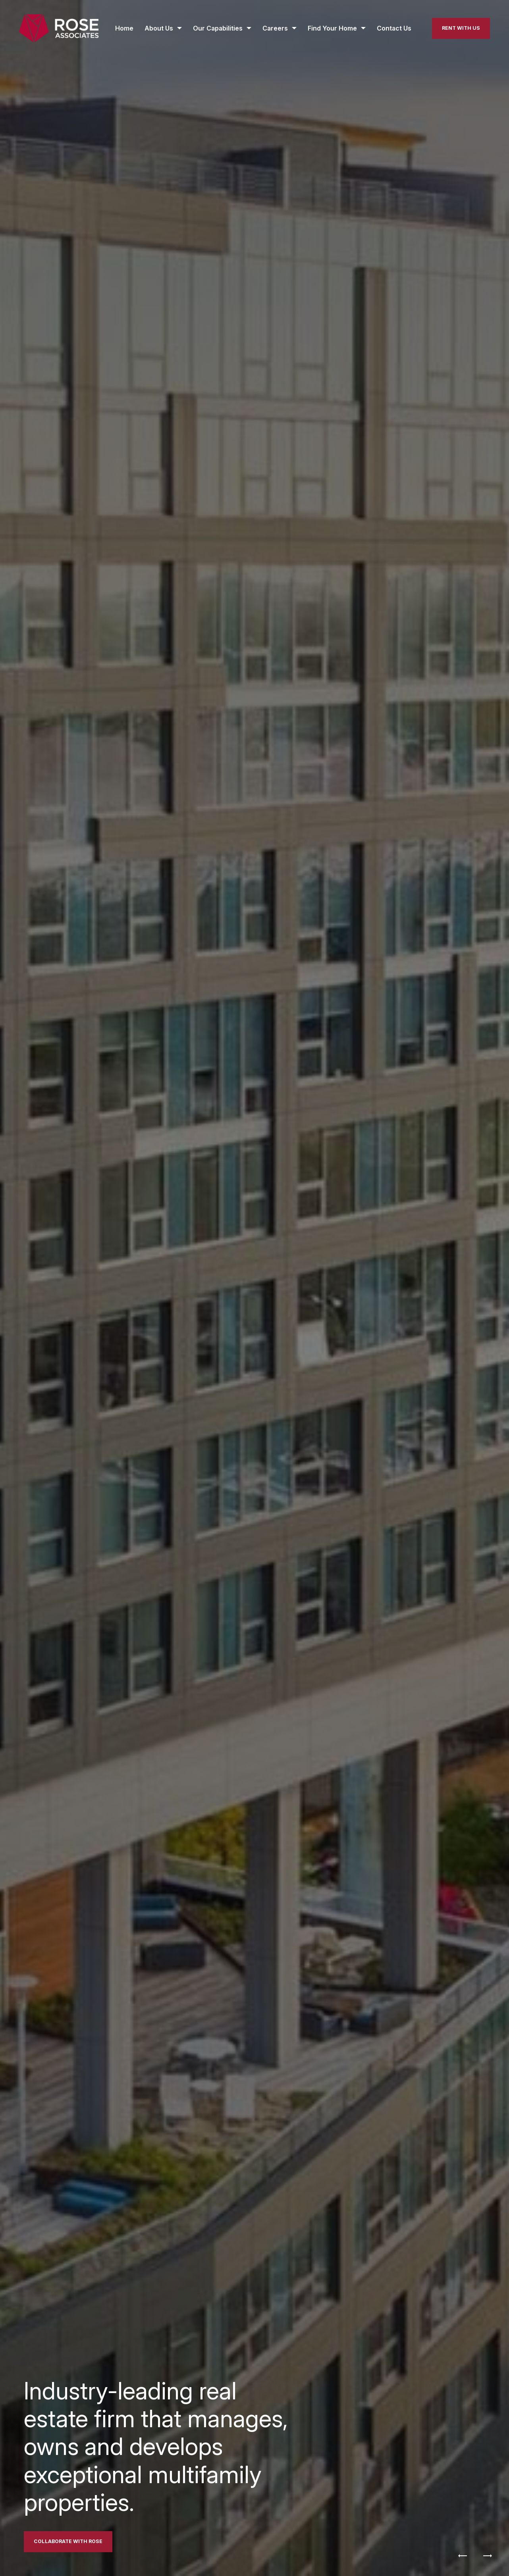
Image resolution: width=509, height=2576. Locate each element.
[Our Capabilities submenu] (222, 28)
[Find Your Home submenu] (336, 28)
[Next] (487, 2555)
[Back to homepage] (58, 28)
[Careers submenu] (279, 28)
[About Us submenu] (163, 28)
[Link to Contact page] (68, 2541)
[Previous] (462, 2555)
